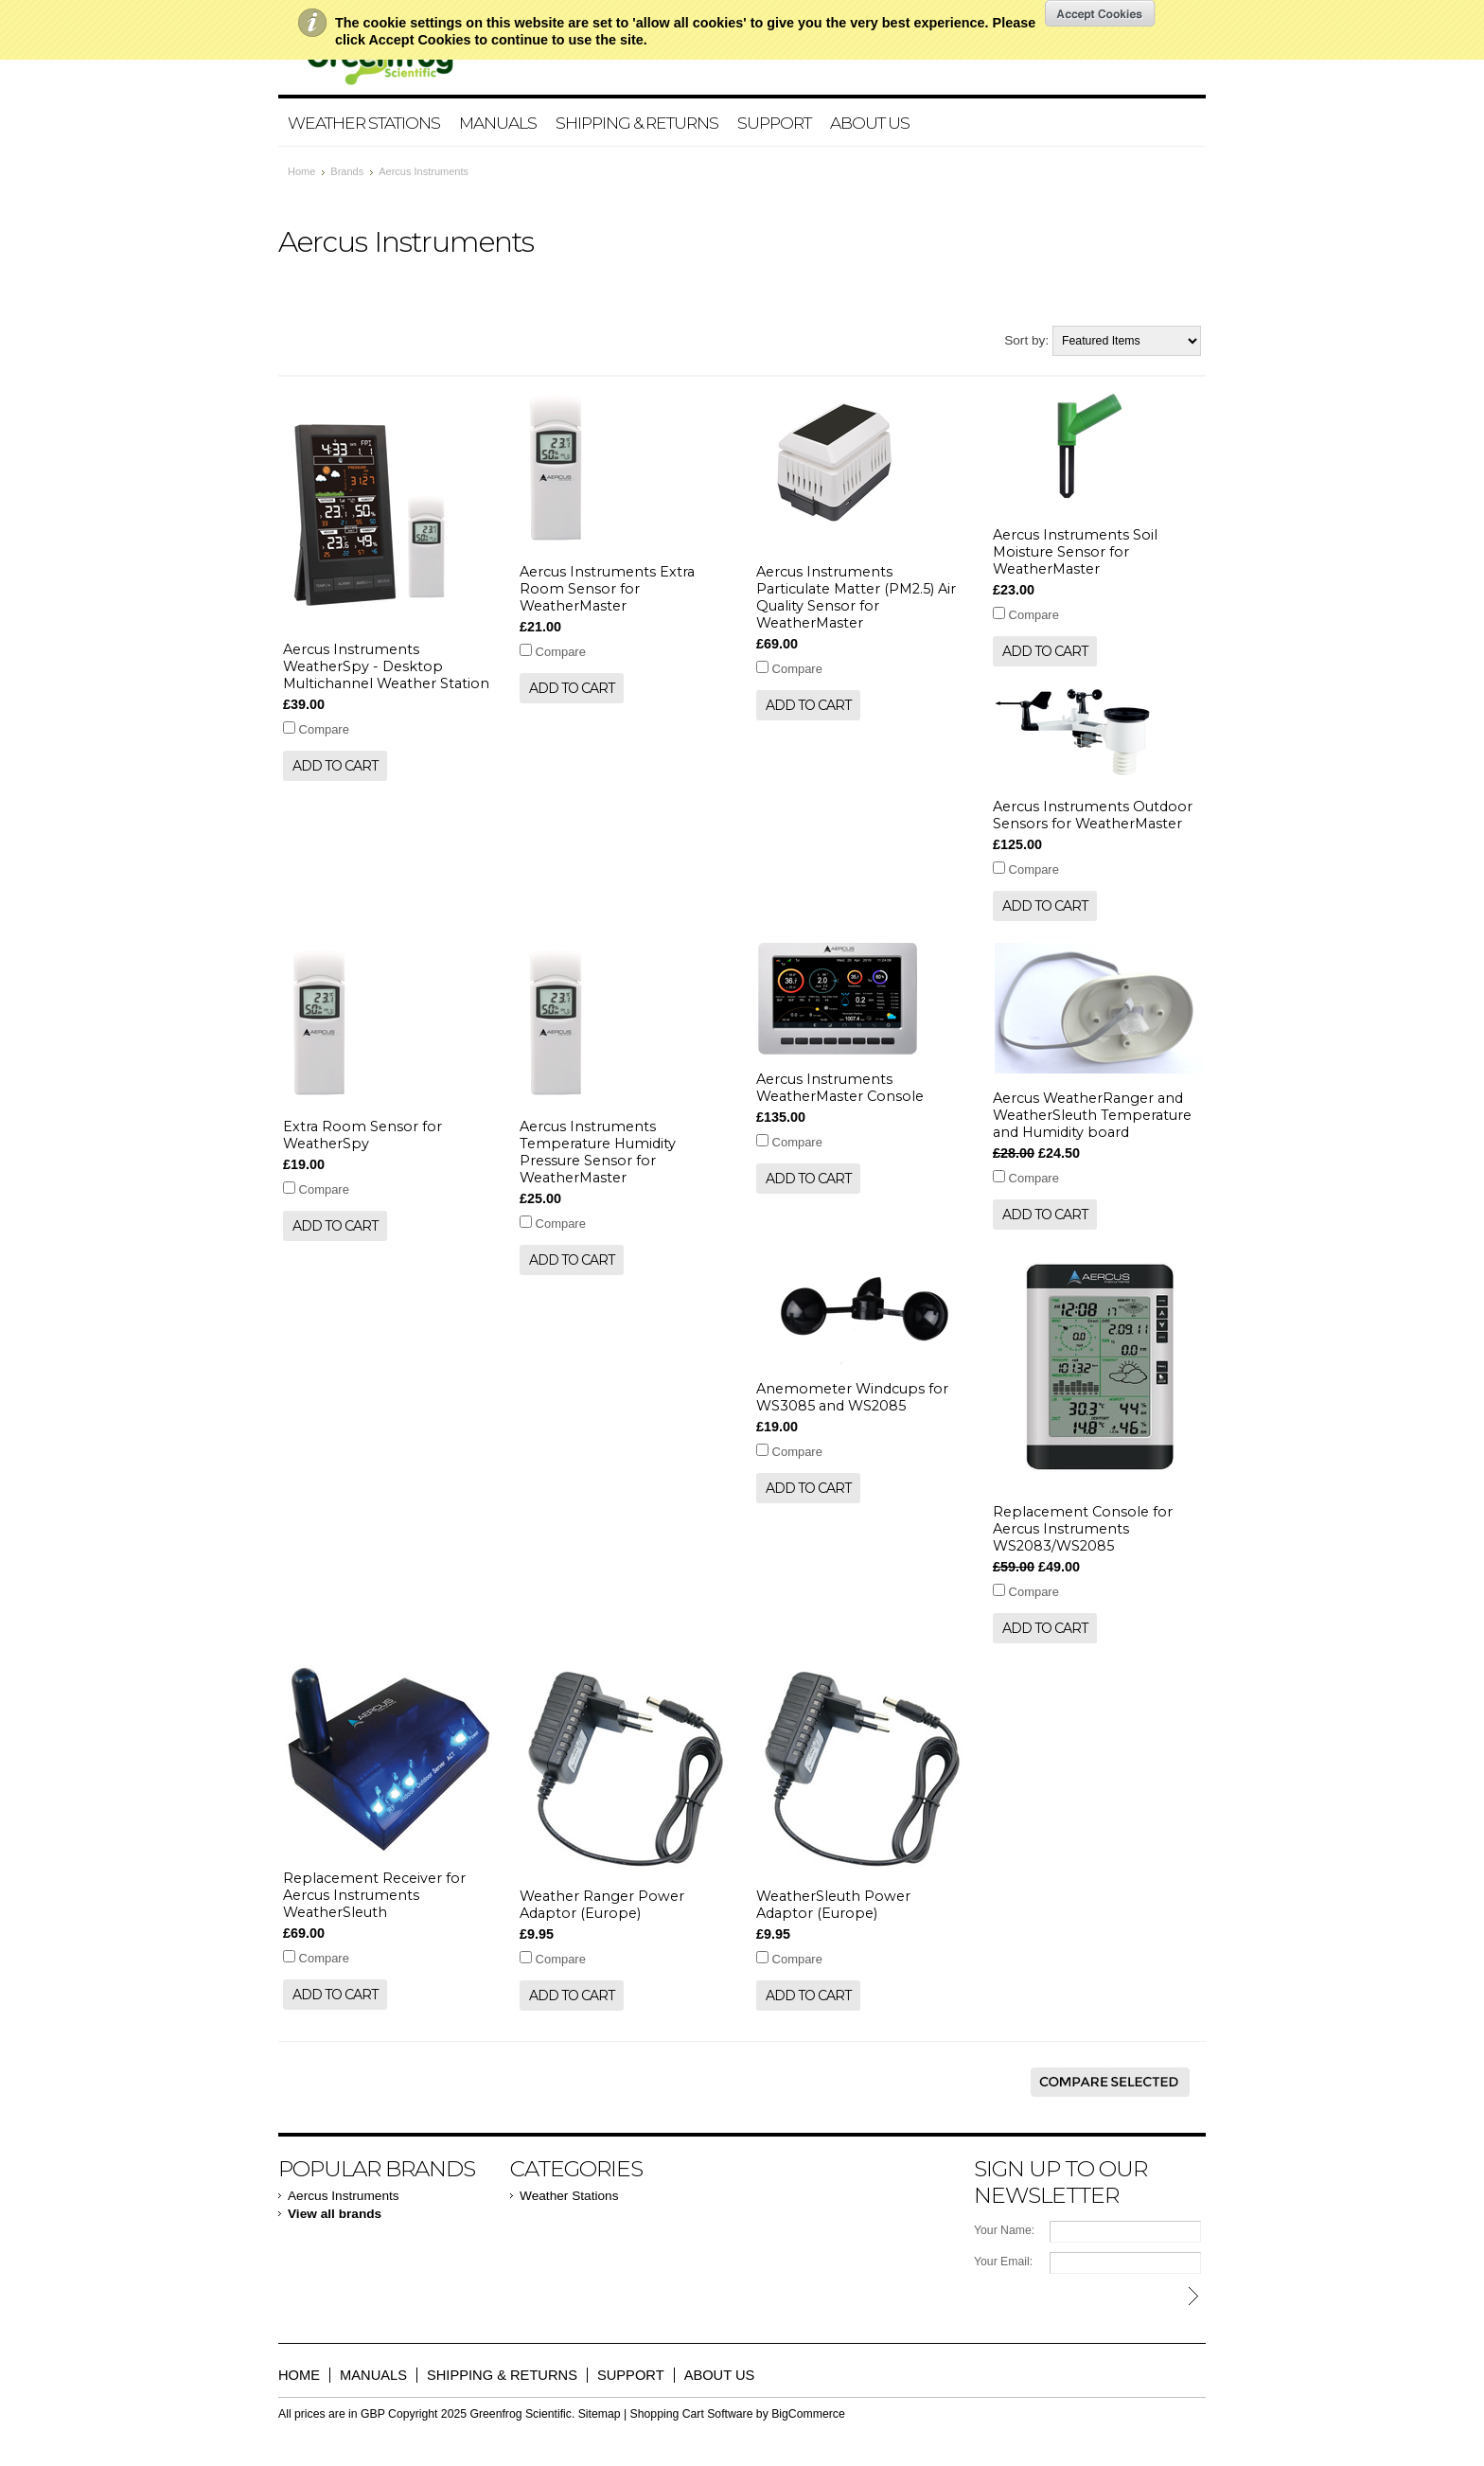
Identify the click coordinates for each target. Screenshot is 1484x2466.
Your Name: (1004, 2230)
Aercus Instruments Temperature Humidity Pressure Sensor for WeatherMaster (598, 1152)
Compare (324, 729)
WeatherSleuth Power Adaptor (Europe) (833, 1905)
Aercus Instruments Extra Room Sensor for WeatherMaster (607, 588)
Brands (346, 171)
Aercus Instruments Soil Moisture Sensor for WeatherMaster (1075, 551)
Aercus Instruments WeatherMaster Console (840, 1088)
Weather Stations (364, 123)
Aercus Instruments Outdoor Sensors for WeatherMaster (1092, 815)
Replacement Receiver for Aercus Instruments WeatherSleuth (374, 1895)
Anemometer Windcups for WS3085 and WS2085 (852, 1397)
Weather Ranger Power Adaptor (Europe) (602, 1905)
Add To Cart (335, 765)
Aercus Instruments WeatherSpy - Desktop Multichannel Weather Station (386, 666)
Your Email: (1003, 2261)
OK (1100, 13)
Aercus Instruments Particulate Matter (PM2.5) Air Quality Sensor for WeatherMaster (856, 597)
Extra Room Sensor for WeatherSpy (362, 1135)
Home (301, 171)
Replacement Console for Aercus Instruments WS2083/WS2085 (1083, 1528)
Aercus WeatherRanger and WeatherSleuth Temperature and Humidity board (1092, 1115)
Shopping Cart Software (691, 2414)
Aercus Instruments (343, 2196)
